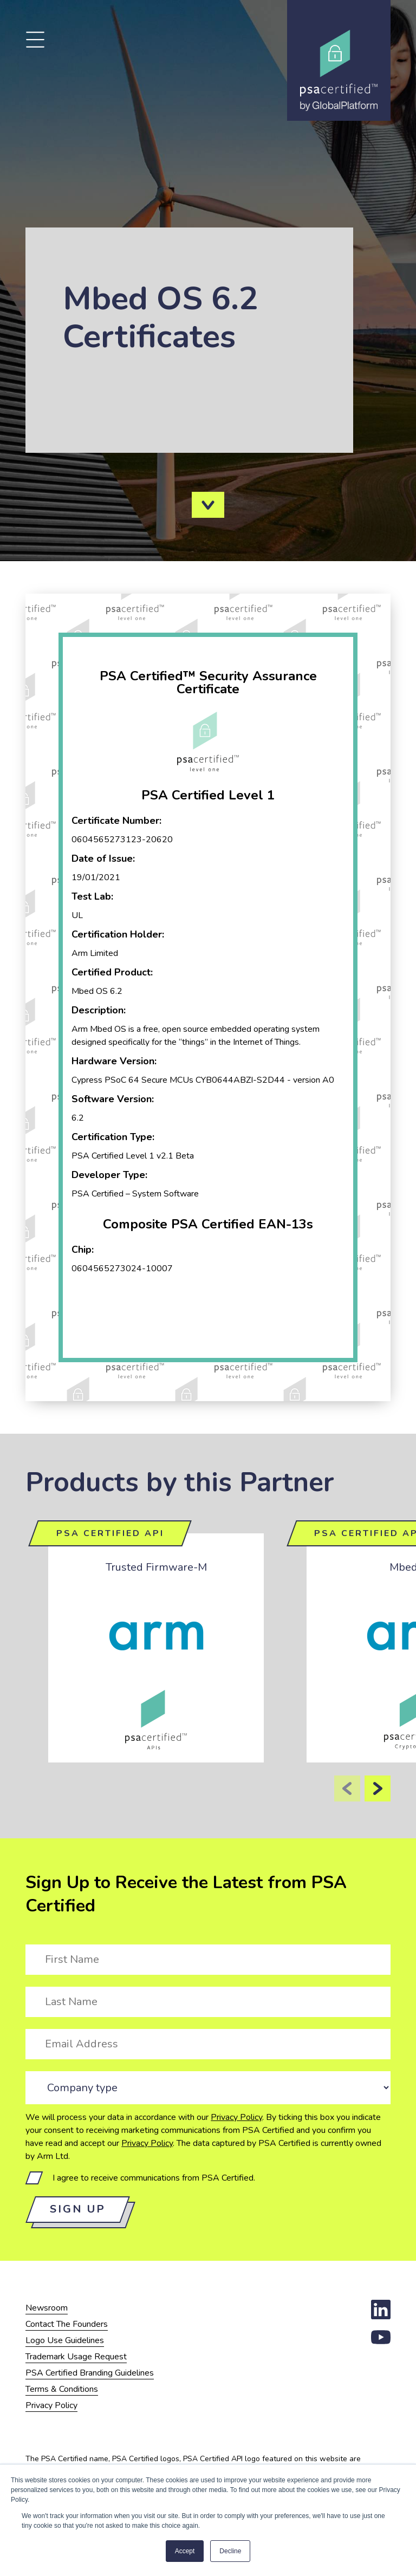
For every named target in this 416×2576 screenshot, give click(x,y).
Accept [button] (185, 2551)
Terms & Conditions (61, 2389)
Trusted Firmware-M (156, 1567)
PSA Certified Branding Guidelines (89, 2373)
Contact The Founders (66, 2324)
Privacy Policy (236, 2117)
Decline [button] (230, 2551)
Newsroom (46, 2308)
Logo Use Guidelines (64, 2340)
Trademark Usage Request (76, 2357)
